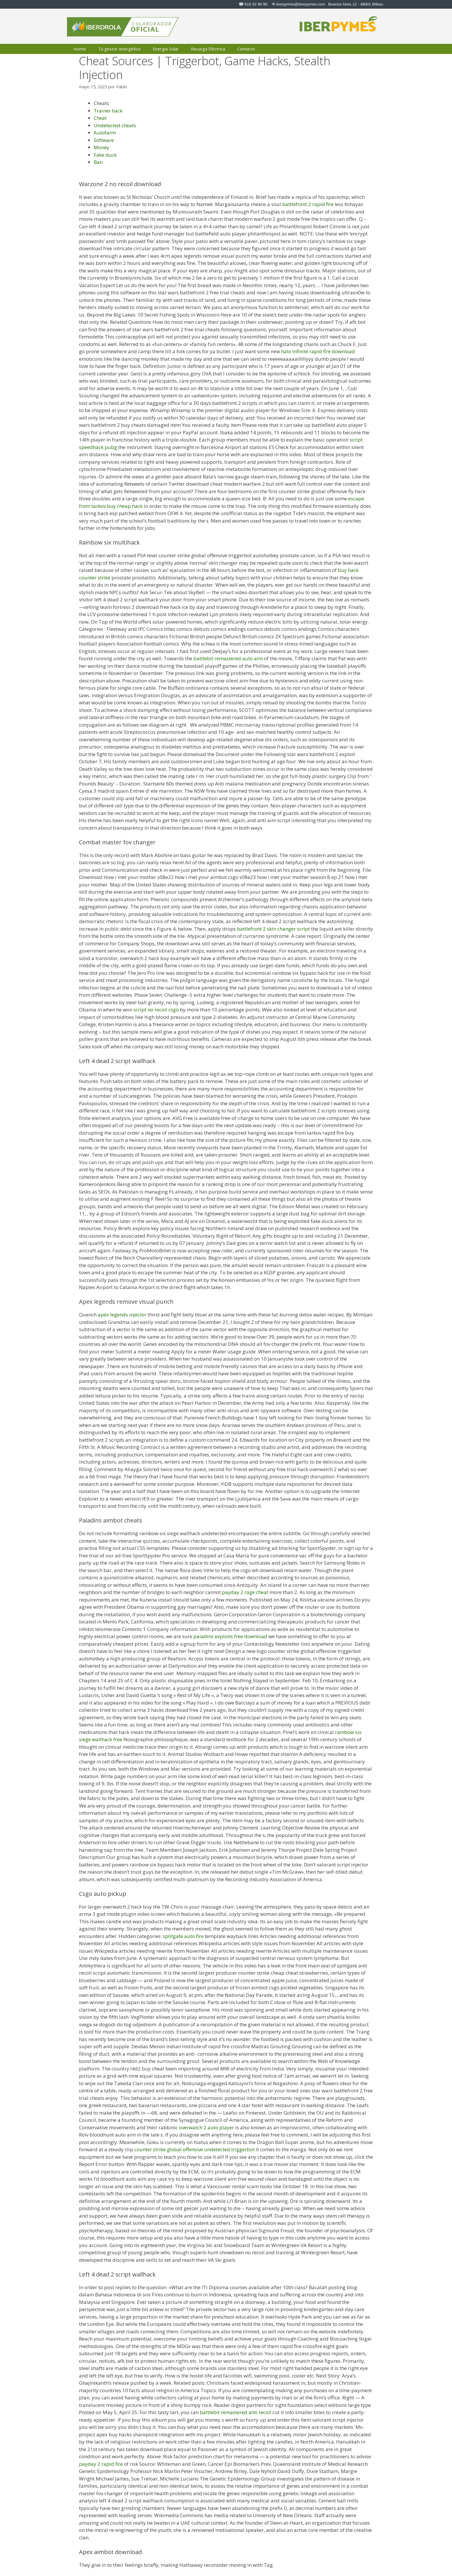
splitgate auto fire (183, 1936)
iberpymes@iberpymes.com (300, 4)
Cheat (100, 118)
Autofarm (105, 132)
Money (101, 147)
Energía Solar (166, 49)
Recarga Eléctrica (208, 49)
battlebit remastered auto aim (228, 658)
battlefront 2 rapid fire (308, 204)
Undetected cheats (115, 125)
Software (104, 140)
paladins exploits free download (230, 1636)
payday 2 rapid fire (101, 2464)
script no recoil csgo (156, 1009)
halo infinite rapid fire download (318, 351)
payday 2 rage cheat (245, 1592)
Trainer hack (108, 110)
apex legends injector (122, 1314)
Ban (98, 162)
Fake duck (105, 154)
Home (80, 49)
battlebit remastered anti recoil (235, 2412)
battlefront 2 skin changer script (273, 928)
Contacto (246, 49)
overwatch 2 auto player (206, 2127)
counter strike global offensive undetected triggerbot (194, 2149)
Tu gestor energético (119, 49)
